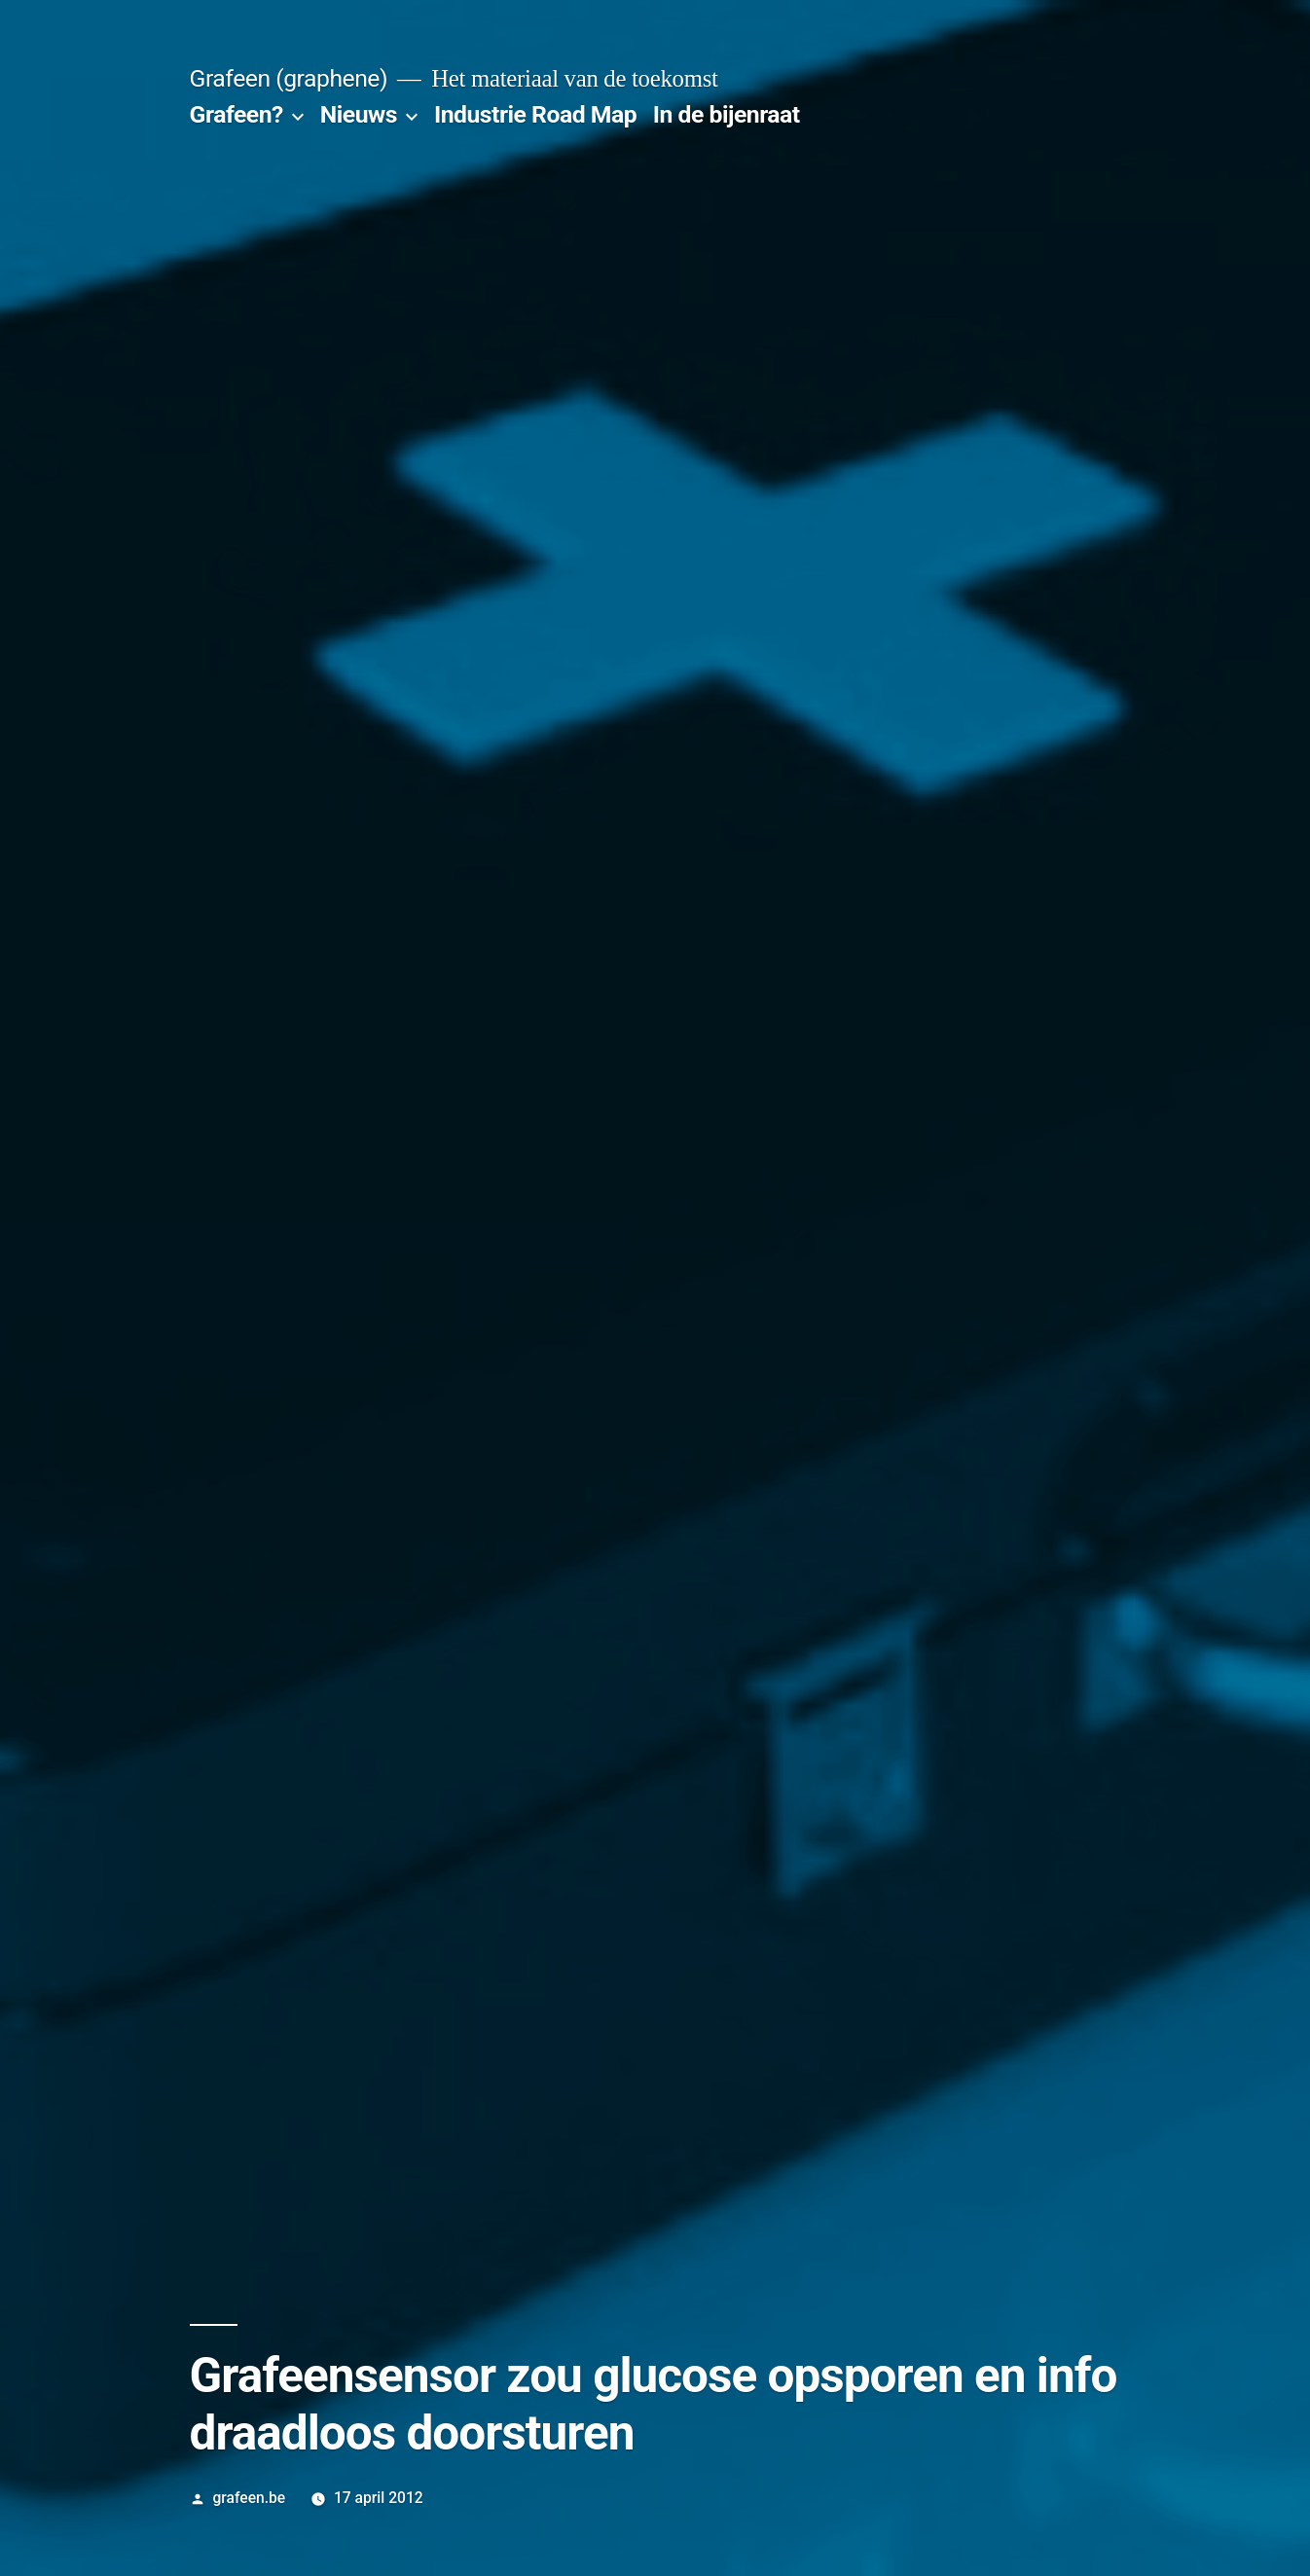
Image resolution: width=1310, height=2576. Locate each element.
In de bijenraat (726, 114)
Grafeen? (236, 114)
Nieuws (358, 114)
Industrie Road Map (535, 114)
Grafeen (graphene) (288, 78)
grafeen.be (248, 2497)
